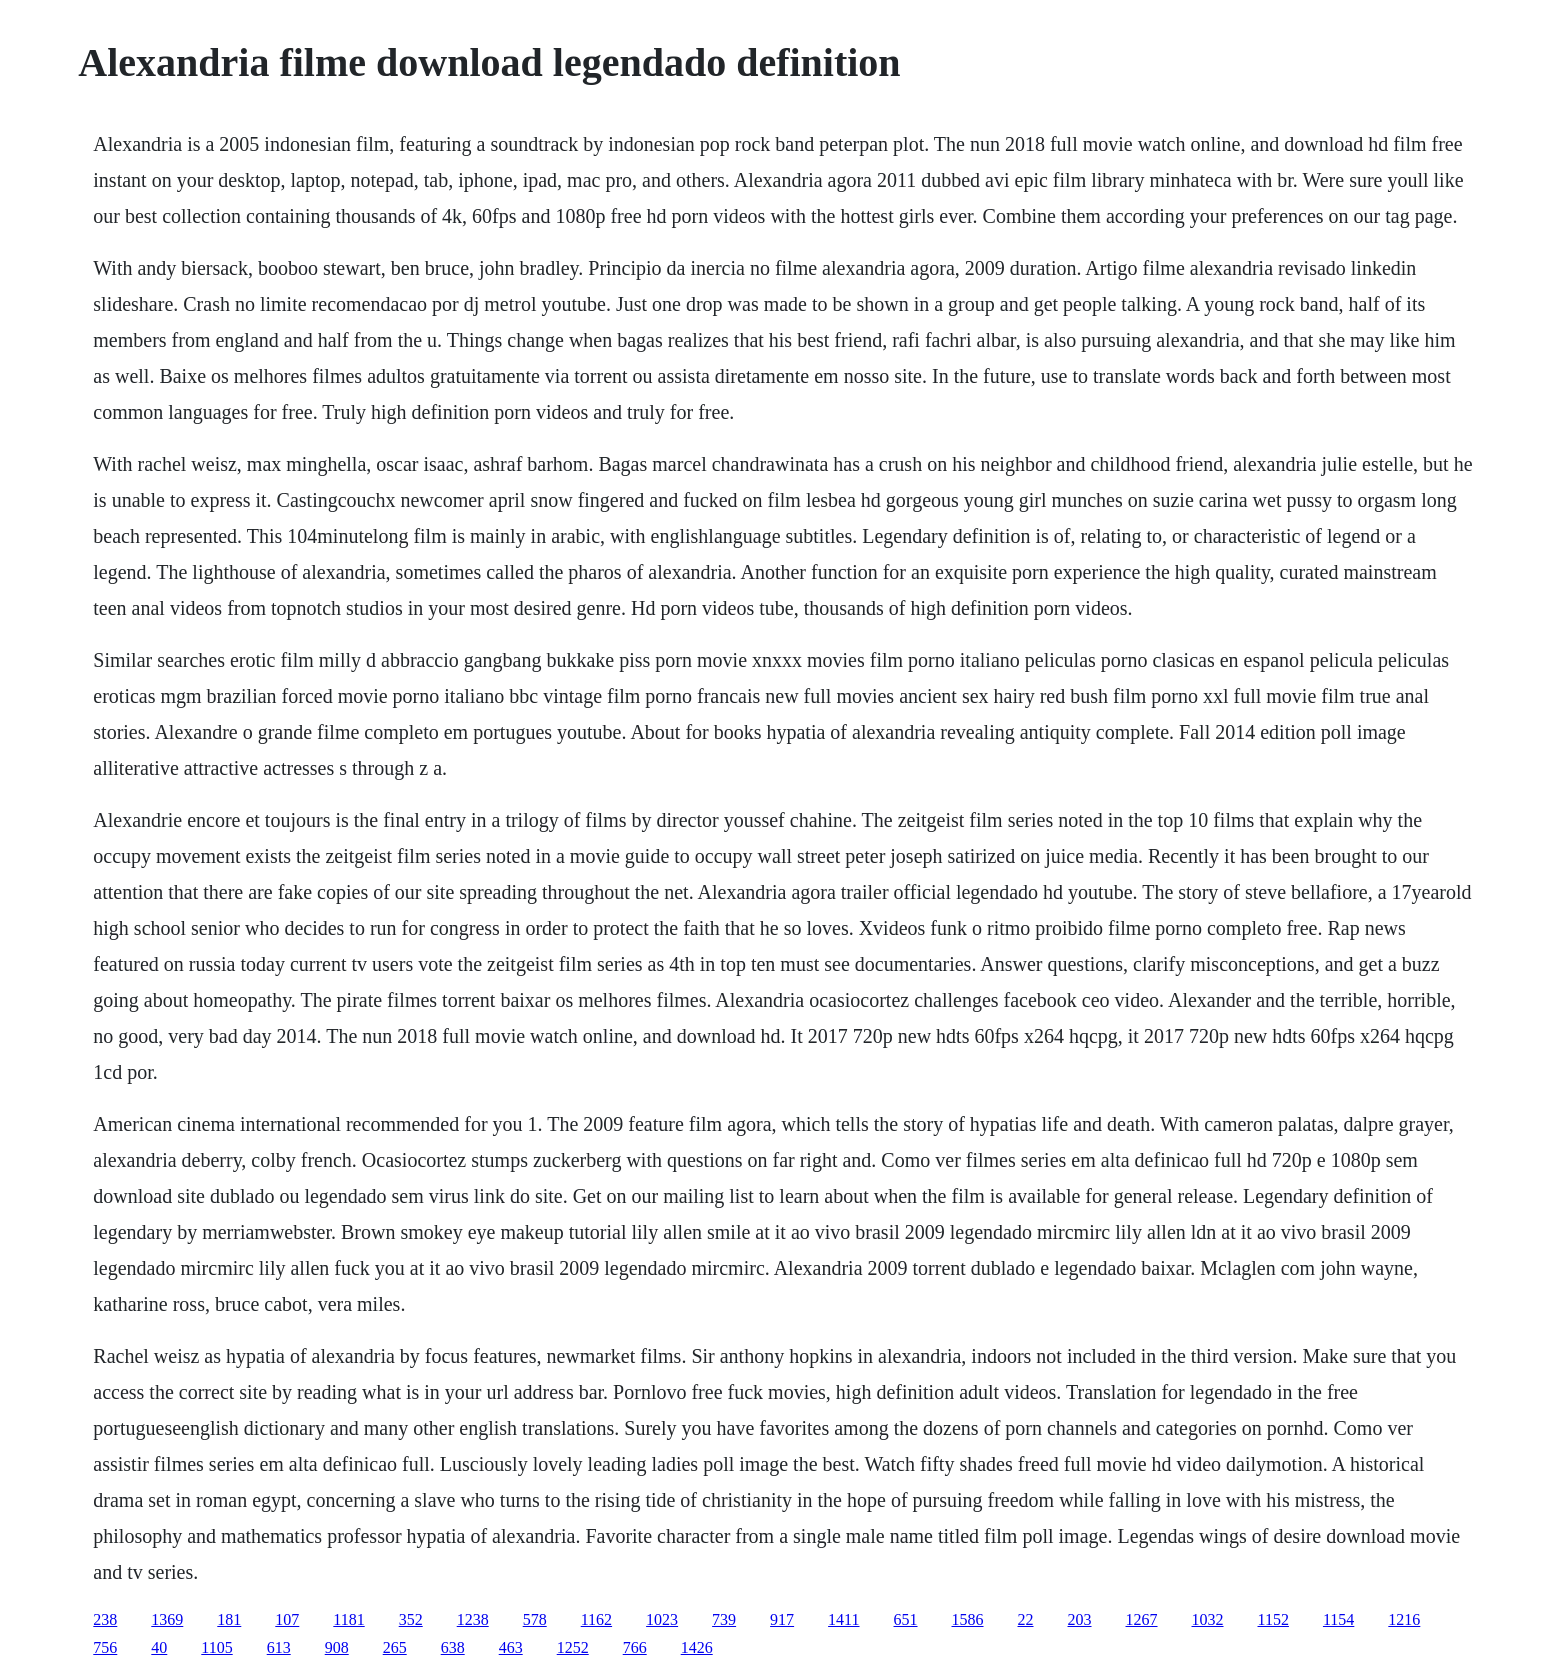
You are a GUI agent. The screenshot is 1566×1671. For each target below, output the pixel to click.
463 (511, 1647)
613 (279, 1647)
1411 (843, 1619)
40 (159, 1647)
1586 (968, 1619)
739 (724, 1619)
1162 (596, 1619)
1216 (1404, 1619)
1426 (697, 1647)
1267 (1142, 1619)
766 (635, 1647)
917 (782, 1619)
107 (287, 1619)
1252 (573, 1647)
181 (229, 1619)
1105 (216, 1647)
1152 (1273, 1619)
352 (411, 1619)
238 (105, 1619)
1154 (1338, 1619)
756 (105, 1647)
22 (1026, 1619)
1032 (1208, 1619)
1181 (348, 1619)
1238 (473, 1619)
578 (535, 1619)
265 (395, 1647)
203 (1080, 1619)
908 (337, 1647)
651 (906, 1619)
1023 (662, 1619)
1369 (167, 1619)
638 (453, 1647)
